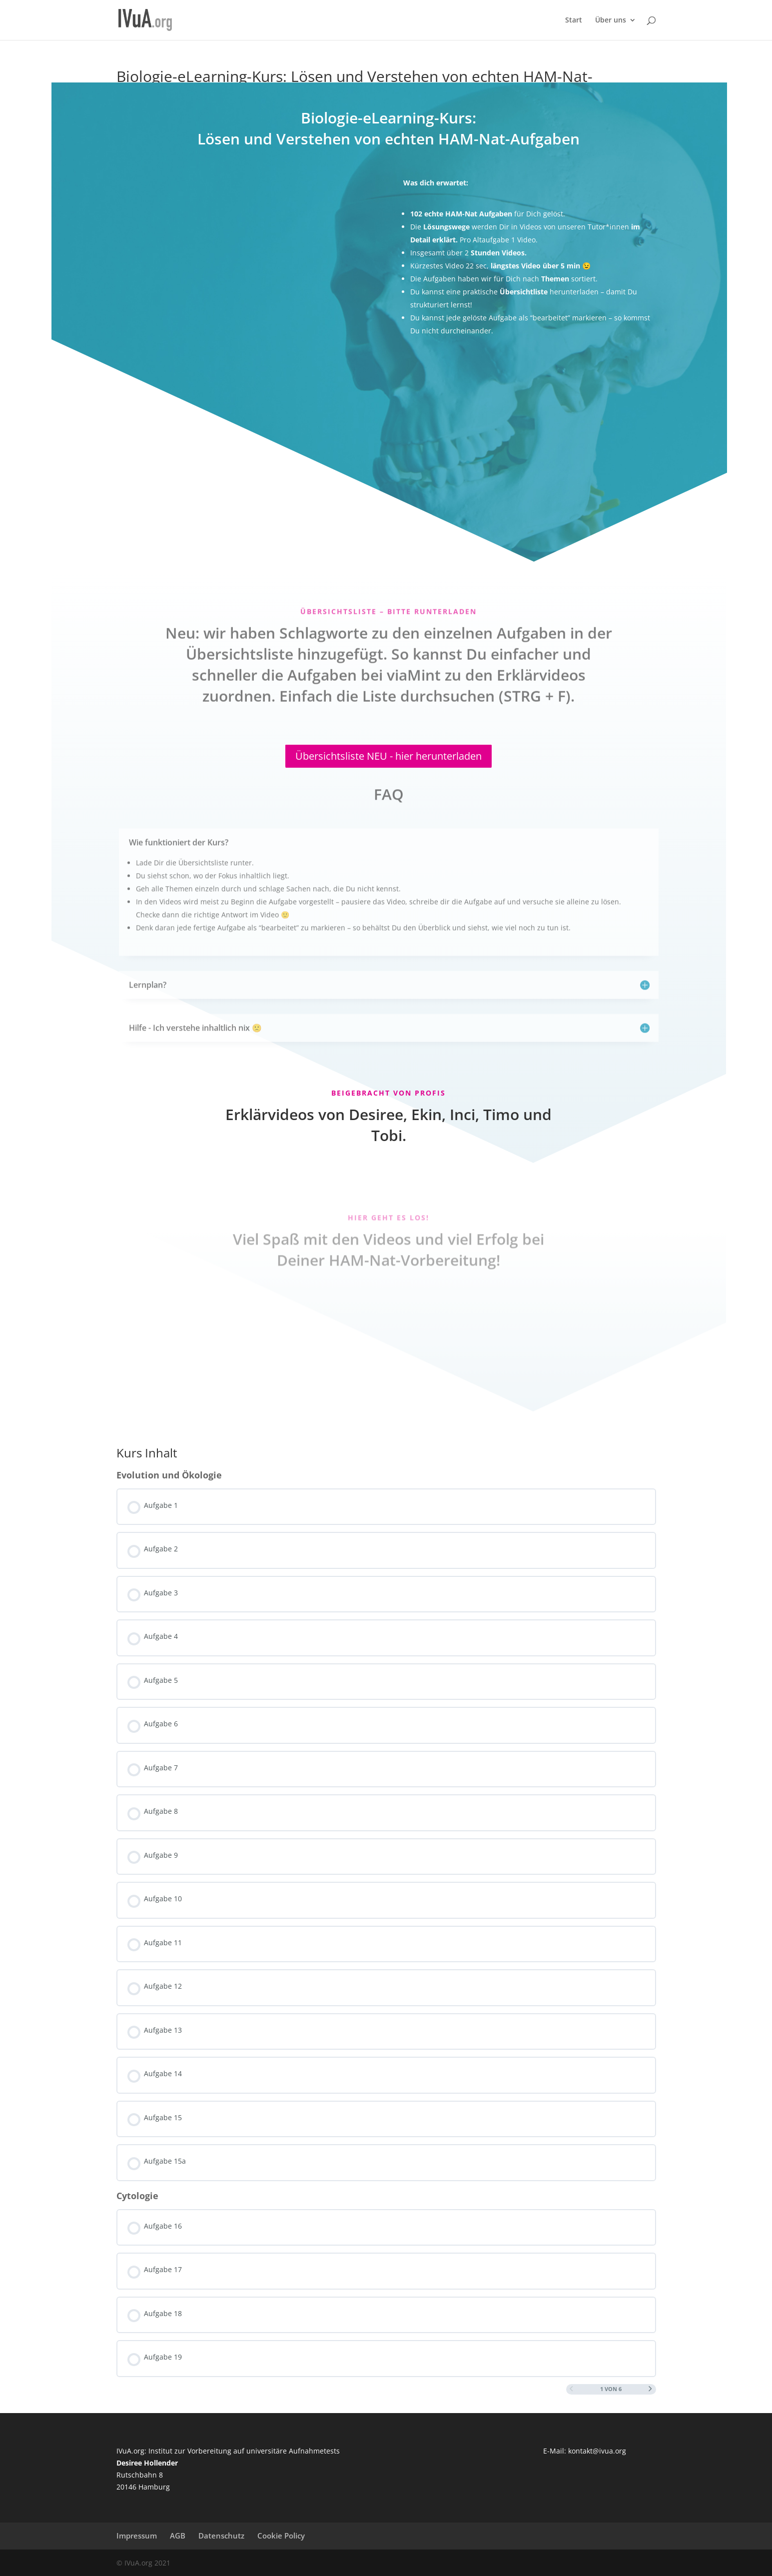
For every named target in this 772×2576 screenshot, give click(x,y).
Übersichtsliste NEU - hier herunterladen (388, 756)
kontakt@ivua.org (597, 2451)
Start (573, 20)
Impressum (136, 2536)
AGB (177, 2536)
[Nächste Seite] (650, 2389)
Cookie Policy (281, 2536)
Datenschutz (221, 2536)
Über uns (610, 20)
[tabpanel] (386, 739)
